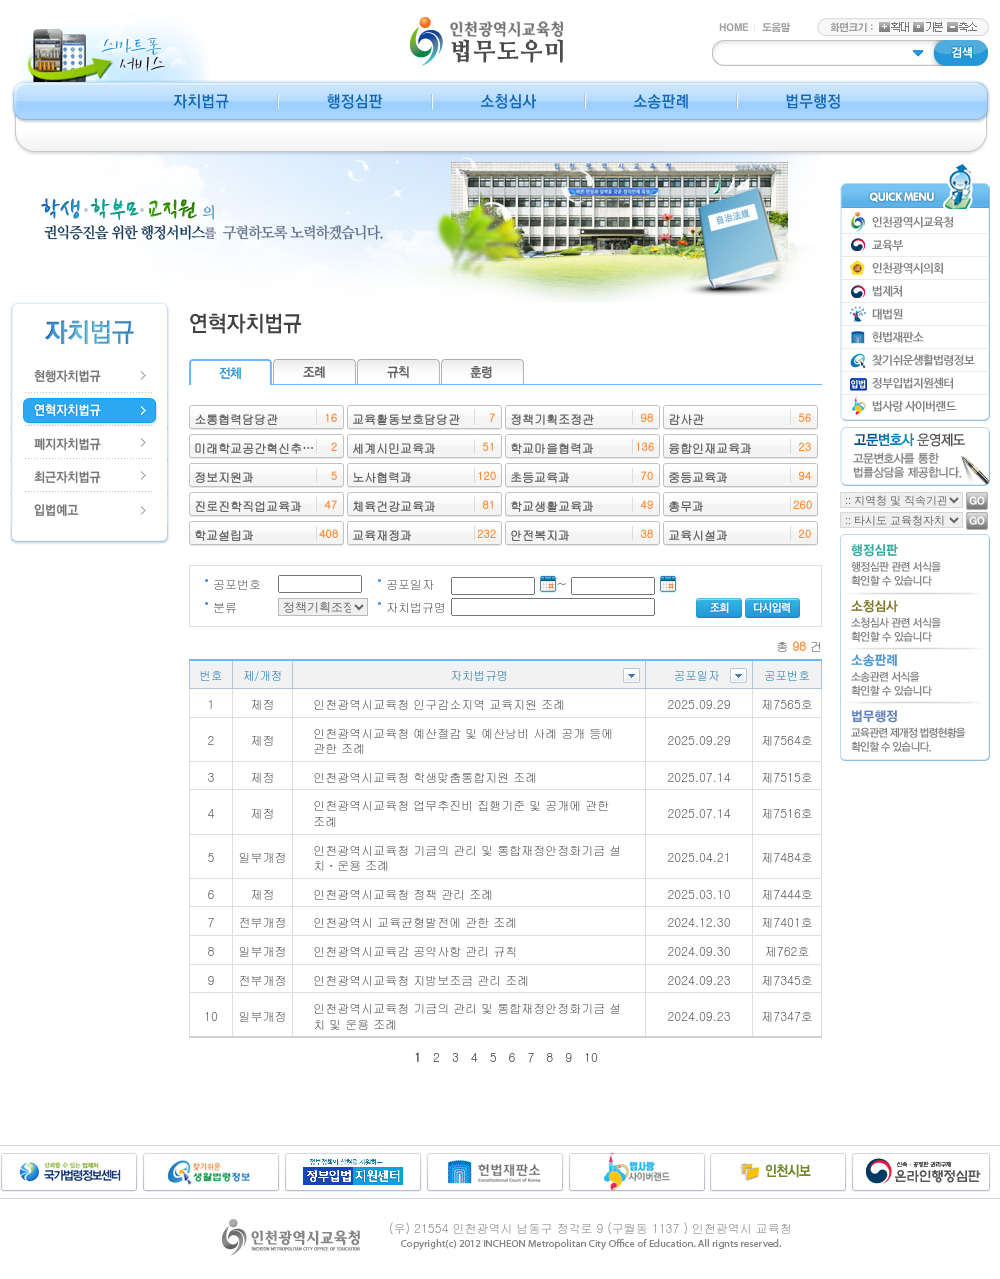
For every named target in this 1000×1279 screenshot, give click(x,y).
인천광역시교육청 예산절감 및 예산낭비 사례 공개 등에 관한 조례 (463, 740)
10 (591, 1056)
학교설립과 (224, 534)
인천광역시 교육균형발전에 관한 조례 (415, 921)
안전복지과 (540, 534)
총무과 (686, 505)
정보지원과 (224, 476)
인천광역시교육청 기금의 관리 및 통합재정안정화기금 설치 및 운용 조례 (467, 1015)
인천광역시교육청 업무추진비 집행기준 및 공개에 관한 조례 (461, 812)
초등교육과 (540, 476)
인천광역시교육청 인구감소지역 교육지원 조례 (439, 703)
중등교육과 (698, 476)
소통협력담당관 (236, 418)
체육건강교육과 (394, 505)
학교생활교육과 (552, 505)
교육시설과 (698, 534)
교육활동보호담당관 (406, 418)
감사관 (686, 418)
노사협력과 (382, 476)
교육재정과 (382, 534)
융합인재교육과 (710, 447)
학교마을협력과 (552, 447)
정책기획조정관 (552, 418)
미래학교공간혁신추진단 (260, 447)
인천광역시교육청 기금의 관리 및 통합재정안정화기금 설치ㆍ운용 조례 (467, 857)
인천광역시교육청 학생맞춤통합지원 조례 (425, 776)
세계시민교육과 (394, 447)
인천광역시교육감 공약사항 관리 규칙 (415, 950)
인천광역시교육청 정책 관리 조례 (403, 893)
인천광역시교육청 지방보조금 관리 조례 (421, 979)
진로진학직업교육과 (248, 505)
